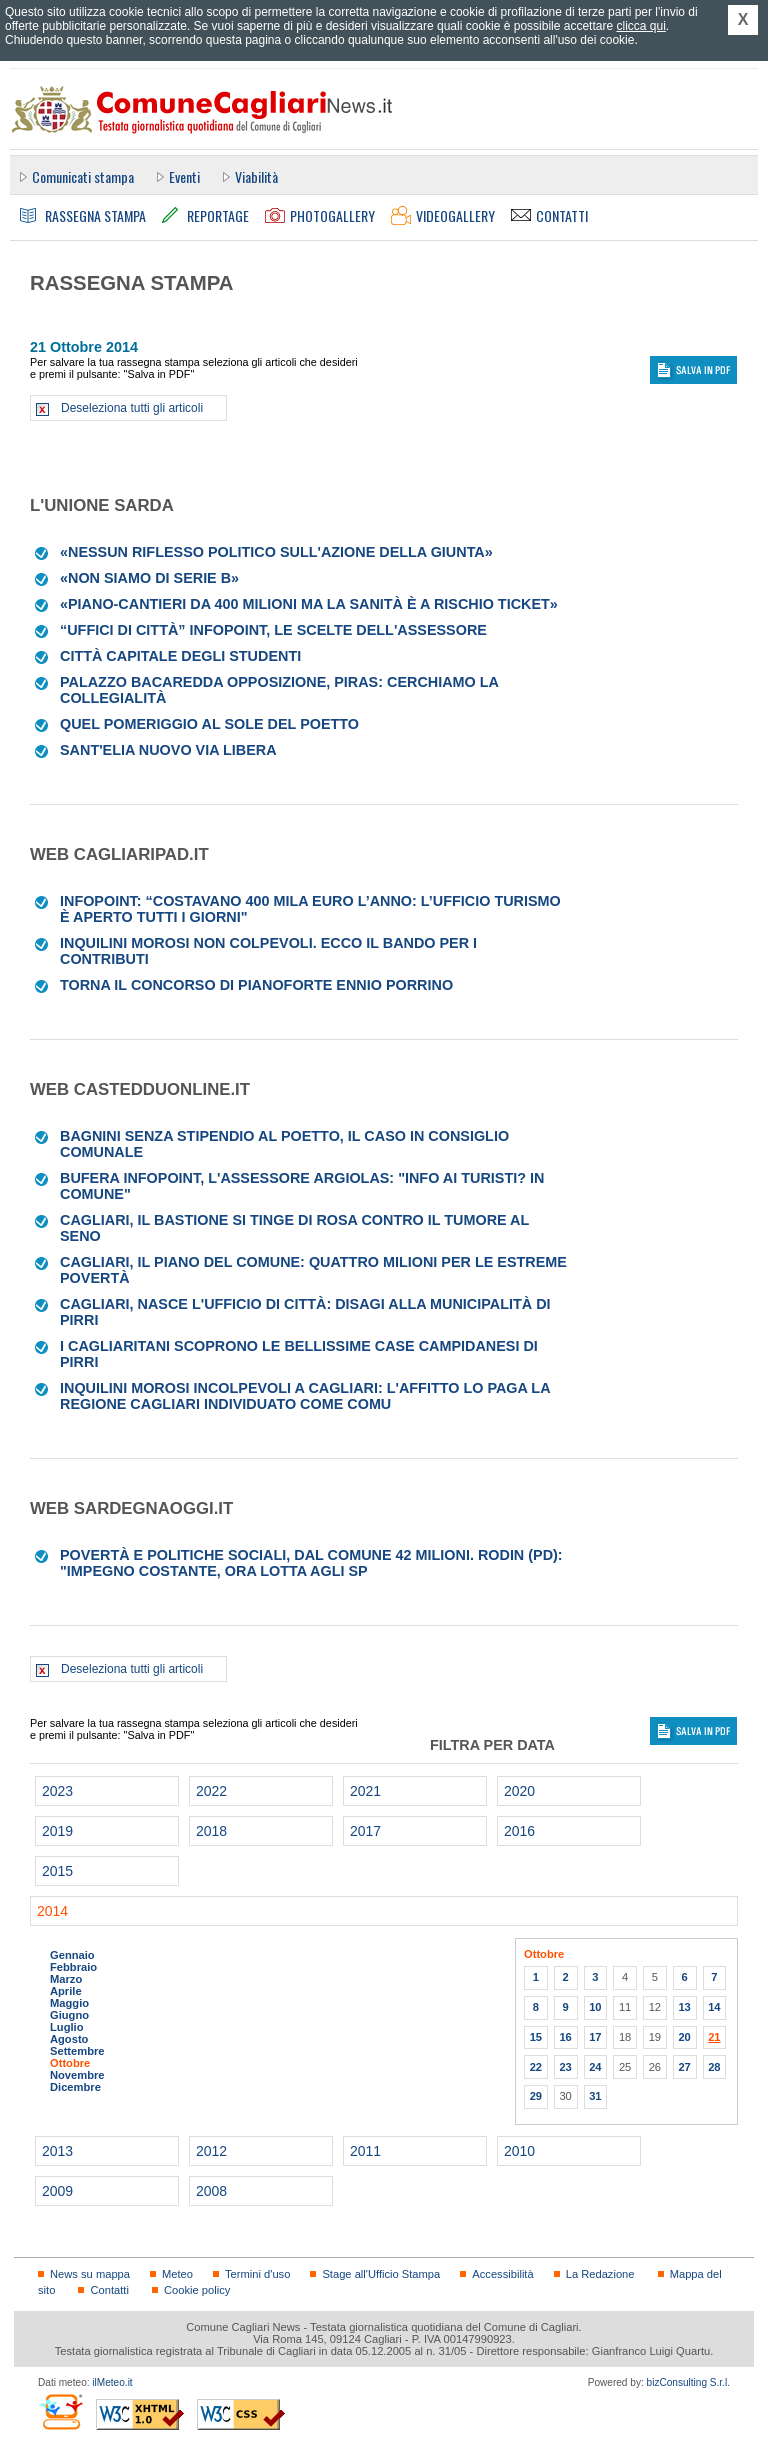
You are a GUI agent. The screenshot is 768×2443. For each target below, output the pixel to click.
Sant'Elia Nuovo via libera (168, 750)
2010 (519, 2151)
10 (595, 2007)
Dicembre (75, 2087)
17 (595, 2037)
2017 (365, 1831)
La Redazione (600, 2274)
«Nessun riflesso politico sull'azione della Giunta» (276, 552)
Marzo (66, 1979)
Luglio (66, 2027)
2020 (519, 1791)
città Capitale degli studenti (180, 656)
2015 (57, 1871)
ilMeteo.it (112, 2382)
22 (536, 2067)
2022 (211, 1791)
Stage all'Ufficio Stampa (381, 2274)
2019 (57, 1831)
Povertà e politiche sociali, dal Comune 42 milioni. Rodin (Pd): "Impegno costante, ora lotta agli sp (311, 1563)
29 (536, 2096)
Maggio (69, 2003)
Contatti (109, 2290)
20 (684, 2037)
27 (684, 2067)
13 (684, 2007)
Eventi (184, 176)
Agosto (69, 2039)
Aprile (66, 1991)
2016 (519, 1831)
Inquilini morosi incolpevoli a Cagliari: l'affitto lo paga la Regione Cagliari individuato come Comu (305, 1396)
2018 (211, 1831)
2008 (211, 2191)
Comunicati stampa (83, 176)
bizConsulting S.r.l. (688, 2382)
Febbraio (73, 1967)
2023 (57, 1791)
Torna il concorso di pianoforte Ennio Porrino (256, 985)
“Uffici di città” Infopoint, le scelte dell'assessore (273, 630)
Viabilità (256, 176)
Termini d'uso (257, 2274)
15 (536, 2037)
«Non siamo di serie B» (149, 578)
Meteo (177, 2274)
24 (595, 2067)
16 (565, 2037)
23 (565, 2067)
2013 (57, 2151)
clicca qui (640, 26)
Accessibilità (502, 2274)
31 (595, 2096)
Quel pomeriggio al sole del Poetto (209, 724)
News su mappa (90, 2274)
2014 (52, 1911)
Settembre (77, 2051)
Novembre (77, 2075)
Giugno (69, 2015)
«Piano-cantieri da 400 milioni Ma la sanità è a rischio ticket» (309, 604)
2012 (211, 2151)
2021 (365, 1791)
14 (714, 2007)
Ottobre (70, 2063)
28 (714, 2067)
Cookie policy (197, 2290)
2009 (57, 2191)
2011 (365, 2151)
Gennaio (72, 1955)
